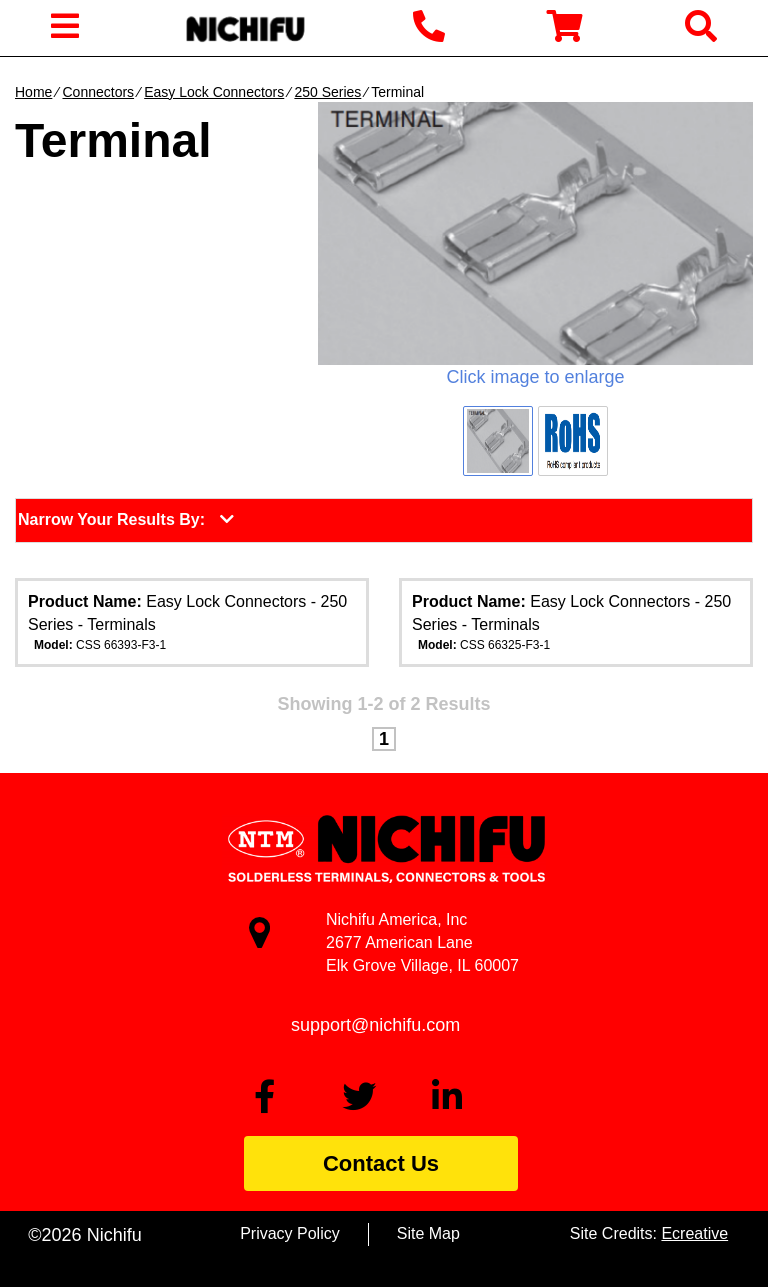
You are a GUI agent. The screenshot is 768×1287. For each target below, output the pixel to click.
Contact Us (381, 1163)
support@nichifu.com (375, 1025)
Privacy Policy (290, 1233)
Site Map (428, 1233)
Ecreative (694, 1233)
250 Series (327, 92)
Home (33, 92)
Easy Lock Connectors (214, 92)
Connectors (98, 92)
